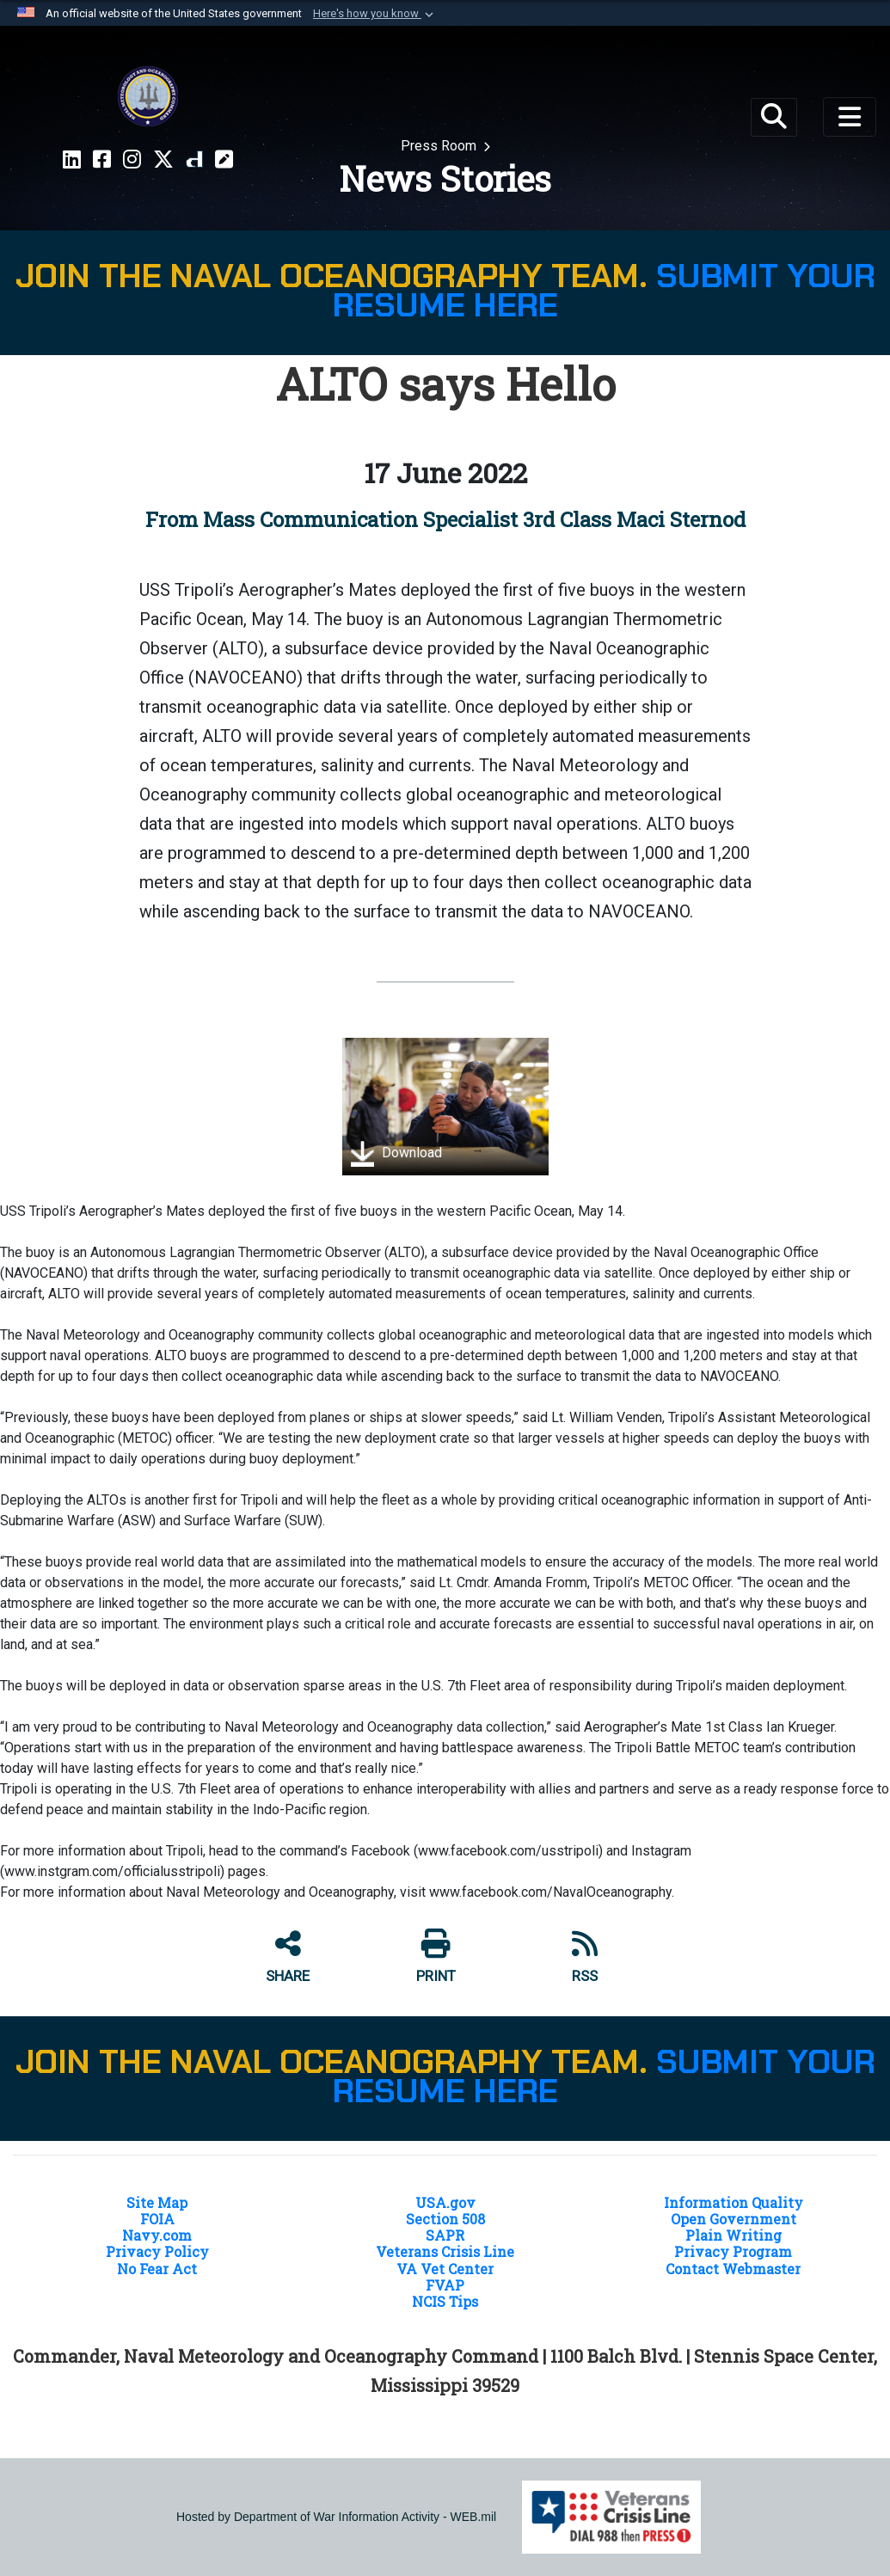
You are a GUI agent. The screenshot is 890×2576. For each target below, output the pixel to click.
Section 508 (445, 2219)
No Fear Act (157, 2269)
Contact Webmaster (733, 2269)
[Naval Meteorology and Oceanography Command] (147, 96)
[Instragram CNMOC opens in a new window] (132, 160)
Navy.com (157, 2235)
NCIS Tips (445, 2301)
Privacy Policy (157, 2251)
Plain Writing (733, 2235)
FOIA (157, 2219)
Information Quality (733, 2202)
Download (396, 1154)
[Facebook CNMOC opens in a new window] (102, 160)
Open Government (733, 2219)
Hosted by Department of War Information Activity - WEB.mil (336, 2517)
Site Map (156, 2202)
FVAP (445, 2285)
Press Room (440, 146)
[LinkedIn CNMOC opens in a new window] (72, 160)
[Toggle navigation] (849, 117)
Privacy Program (733, 2251)
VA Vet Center (445, 2269)
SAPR (445, 2235)
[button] (375, 13)
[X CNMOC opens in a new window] (163, 160)
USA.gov (445, 2202)
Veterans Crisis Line (445, 2251)
